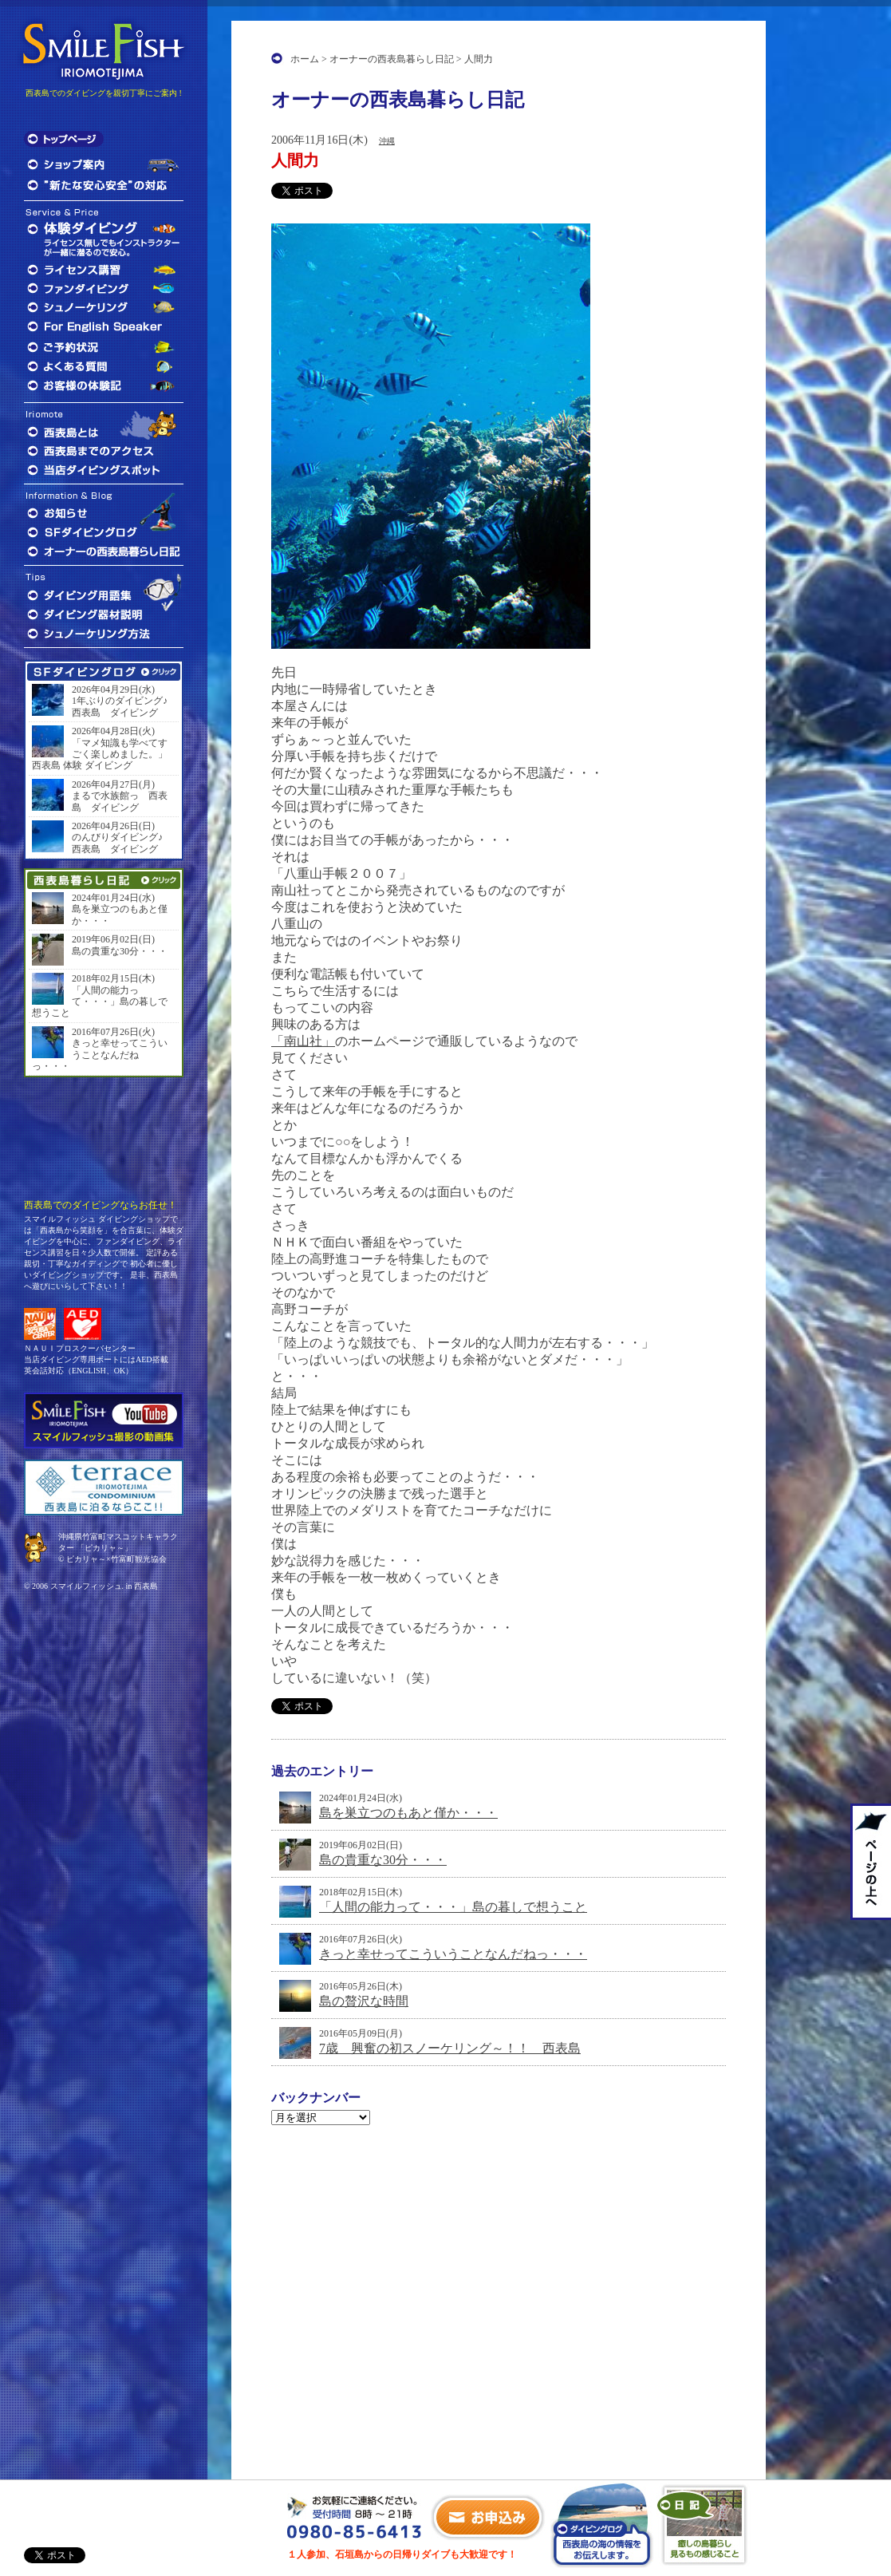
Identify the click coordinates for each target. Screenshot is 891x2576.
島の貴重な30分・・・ (383, 1860)
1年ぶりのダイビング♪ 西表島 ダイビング (123, 706)
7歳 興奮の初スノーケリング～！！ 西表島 (450, 2048)
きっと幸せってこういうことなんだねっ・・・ (453, 1954)
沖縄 (387, 140)
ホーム (304, 59)
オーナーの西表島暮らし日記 (391, 59)
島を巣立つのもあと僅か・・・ (408, 1812)
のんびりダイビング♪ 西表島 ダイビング (122, 843)
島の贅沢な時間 (363, 2001)
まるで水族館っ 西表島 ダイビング (120, 801)
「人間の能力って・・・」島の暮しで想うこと (453, 1907)
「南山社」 (303, 1041)
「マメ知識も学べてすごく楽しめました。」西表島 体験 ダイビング (100, 754)
